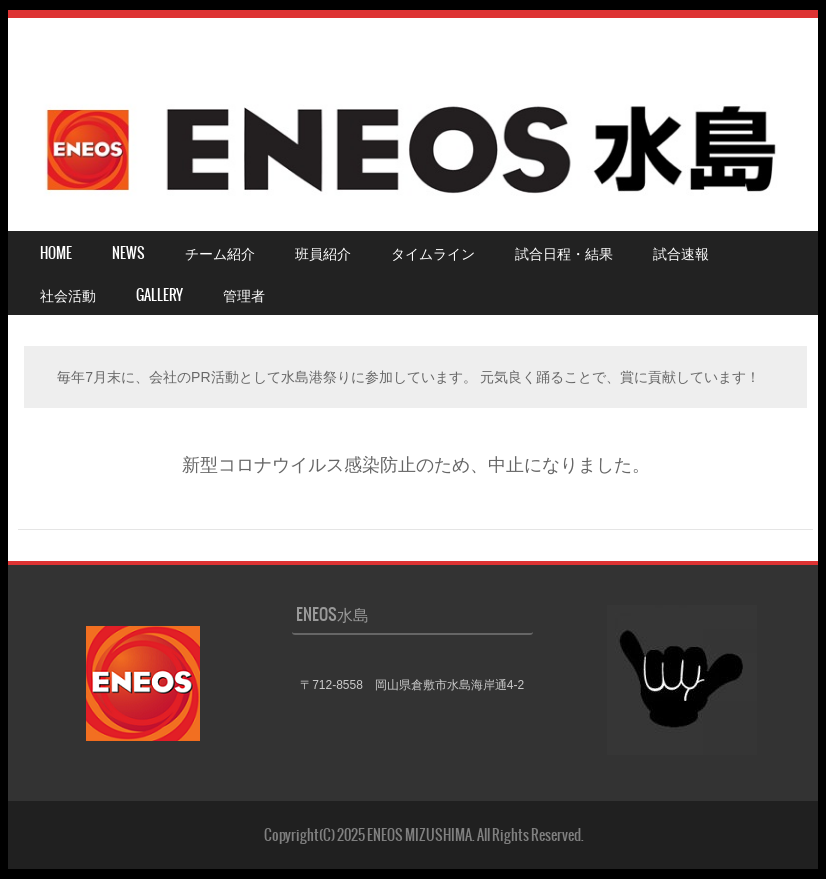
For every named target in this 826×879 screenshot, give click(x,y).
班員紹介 (323, 253)
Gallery (159, 295)
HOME (56, 253)
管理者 (244, 295)
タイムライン (433, 253)
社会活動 (68, 295)
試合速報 (681, 253)
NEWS (128, 253)
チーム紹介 (220, 253)
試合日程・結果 (564, 253)
